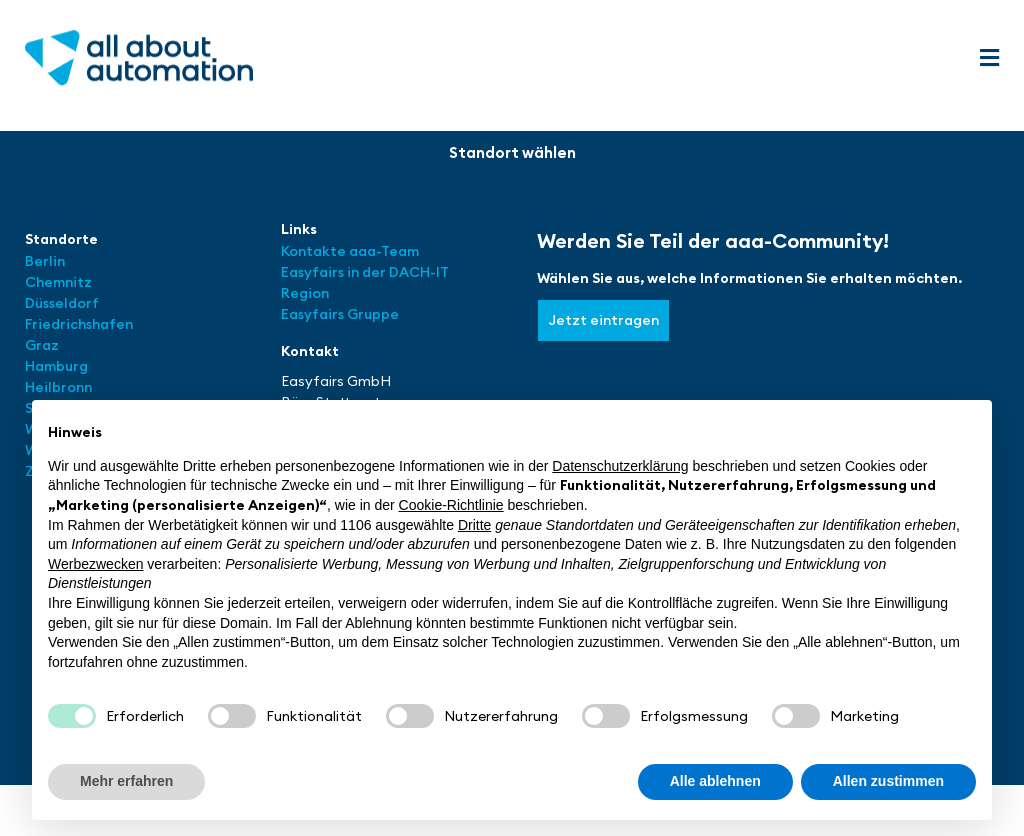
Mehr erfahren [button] (126, 781)
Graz (42, 345)
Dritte (474, 525)
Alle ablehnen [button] (715, 781)
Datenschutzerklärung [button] (620, 466)
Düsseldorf (63, 303)
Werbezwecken (95, 564)
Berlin (45, 261)
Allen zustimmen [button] (888, 781)
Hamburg (56, 366)
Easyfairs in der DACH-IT (365, 272)
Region (305, 293)
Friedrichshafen (79, 324)
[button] (989, 58)
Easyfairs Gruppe (340, 314)
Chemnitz (58, 282)
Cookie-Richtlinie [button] (451, 505)
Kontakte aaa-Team (350, 251)
